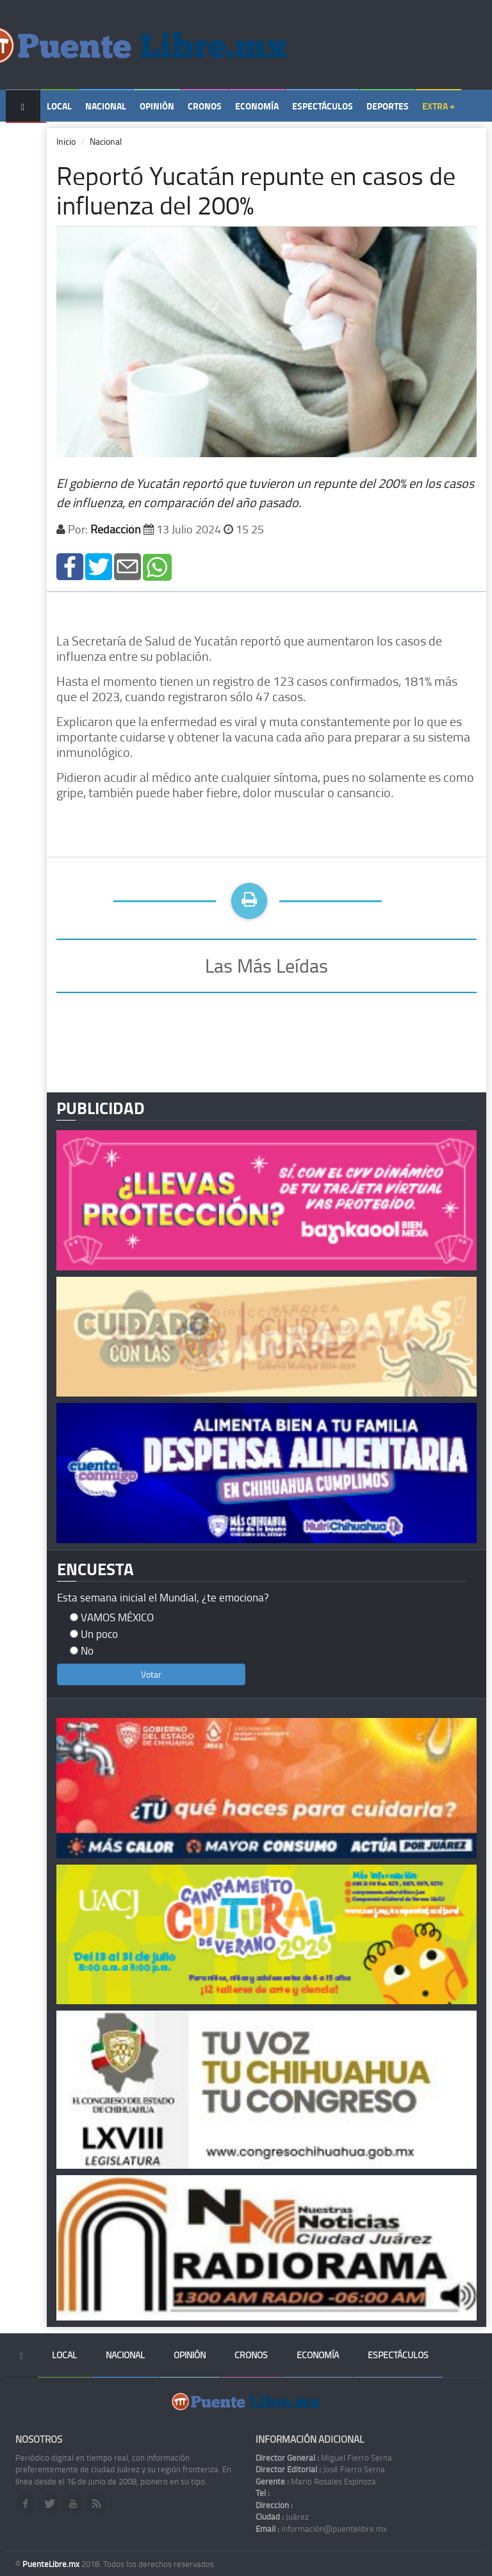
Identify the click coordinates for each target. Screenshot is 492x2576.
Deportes (387, 106)
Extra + (438, 106)
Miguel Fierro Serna (324, 2457)
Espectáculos (322, 106)
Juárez (282, 2516)
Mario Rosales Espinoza (316, 2481)
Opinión (157, 106)
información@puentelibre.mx (321, 2528)
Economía (257, 106)
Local (59, 106)
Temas (26, 138)
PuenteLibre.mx (51, 2564)
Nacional (105, 106)
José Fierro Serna (320, 2469)
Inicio (66, 141)
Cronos (205, 106)
